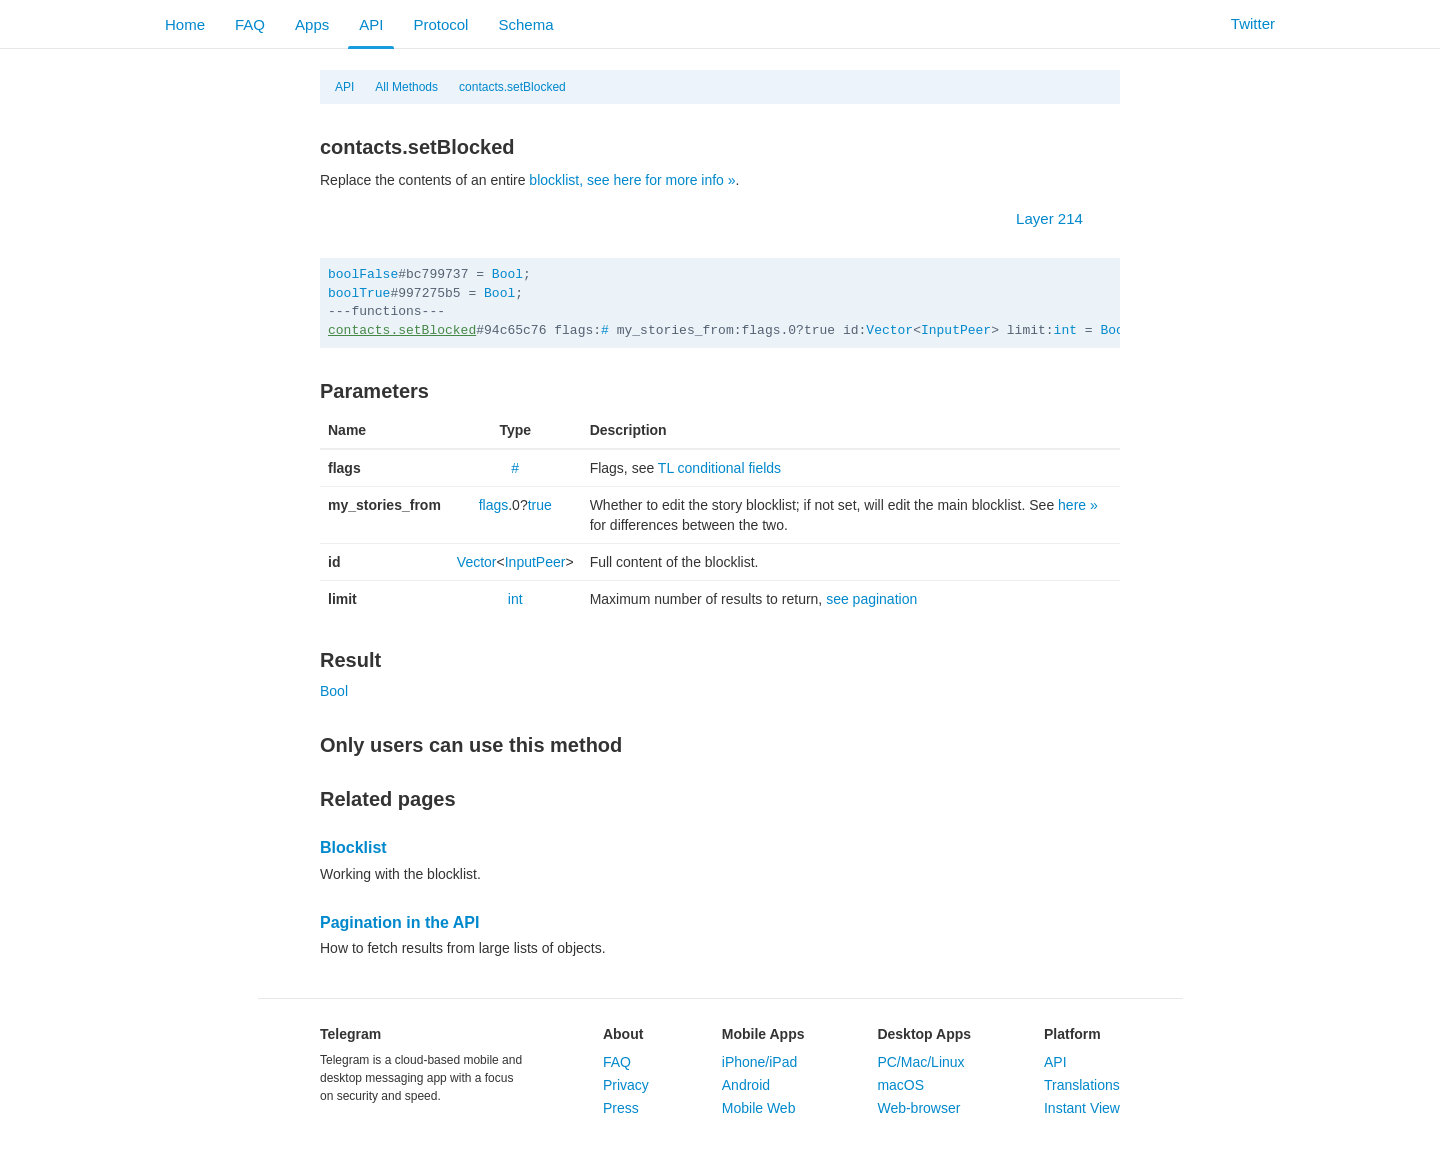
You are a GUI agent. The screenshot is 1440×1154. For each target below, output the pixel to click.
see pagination (871, 599)
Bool (507, 274)
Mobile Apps (763, 1034)
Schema (525, 24)
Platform (1072, 1034)
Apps (312, 24)
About (623, 1034)
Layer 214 (1059, 218)
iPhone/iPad (760, 1062)
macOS (900, 1085)
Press (621, 1108)
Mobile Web (759, 1108)
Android (746, 1085)
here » (1078, 505)
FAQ (250, 24)
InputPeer (956, 330)
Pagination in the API (399, 922)
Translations (1082, 1085)
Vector (889, 330)
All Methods (406, 87)
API (371, 24)
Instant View (1082, 1108)
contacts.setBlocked (512, 87)
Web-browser (918, 1108)
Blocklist (353, 847)
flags (494, 505)
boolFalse (363, 274)
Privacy (626, 1085)
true (540, 505)
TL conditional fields (719, 468)
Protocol (440, 24)
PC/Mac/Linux (920, 1062)
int (1065, 330)
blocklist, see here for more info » (632, 180)
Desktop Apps (924, 1034)
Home (185, 24)
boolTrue (359, 293)
